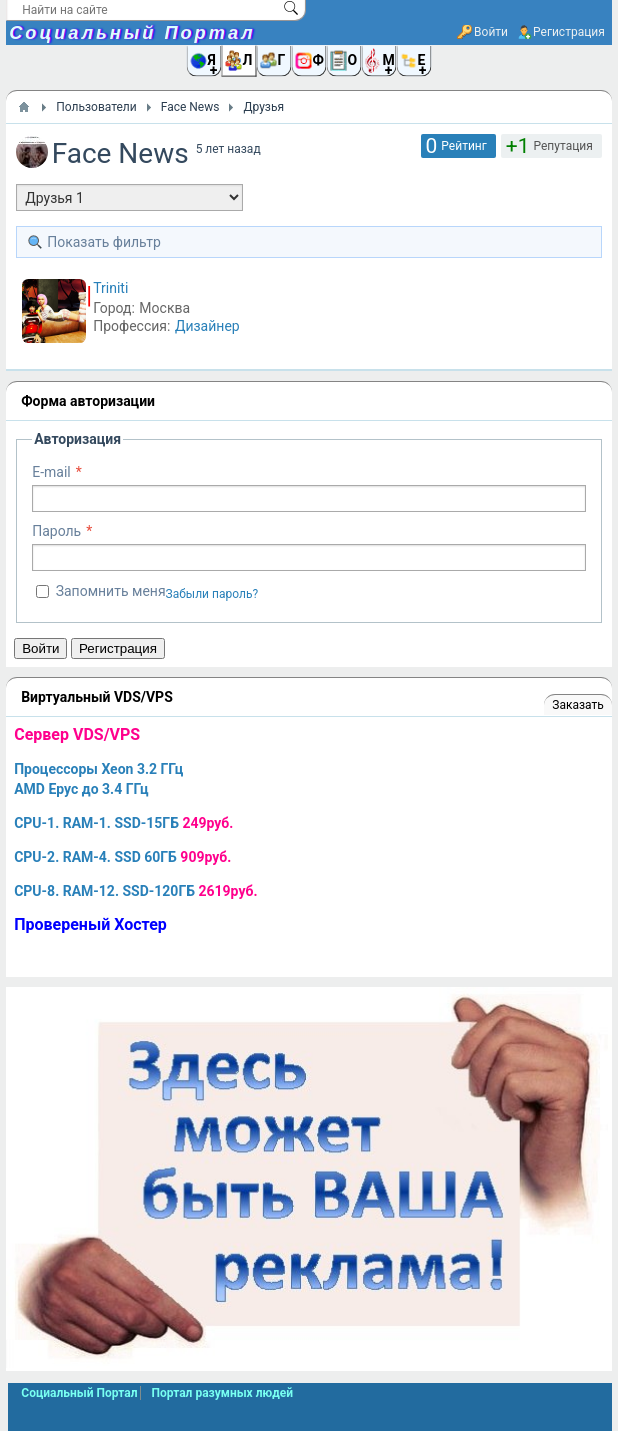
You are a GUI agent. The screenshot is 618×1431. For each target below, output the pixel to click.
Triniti (110, 288)
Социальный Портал (132, 33)
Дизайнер (207, 326)
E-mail (51, 472)
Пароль (56, 531)
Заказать (577, 705)
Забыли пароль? (212, 594)
